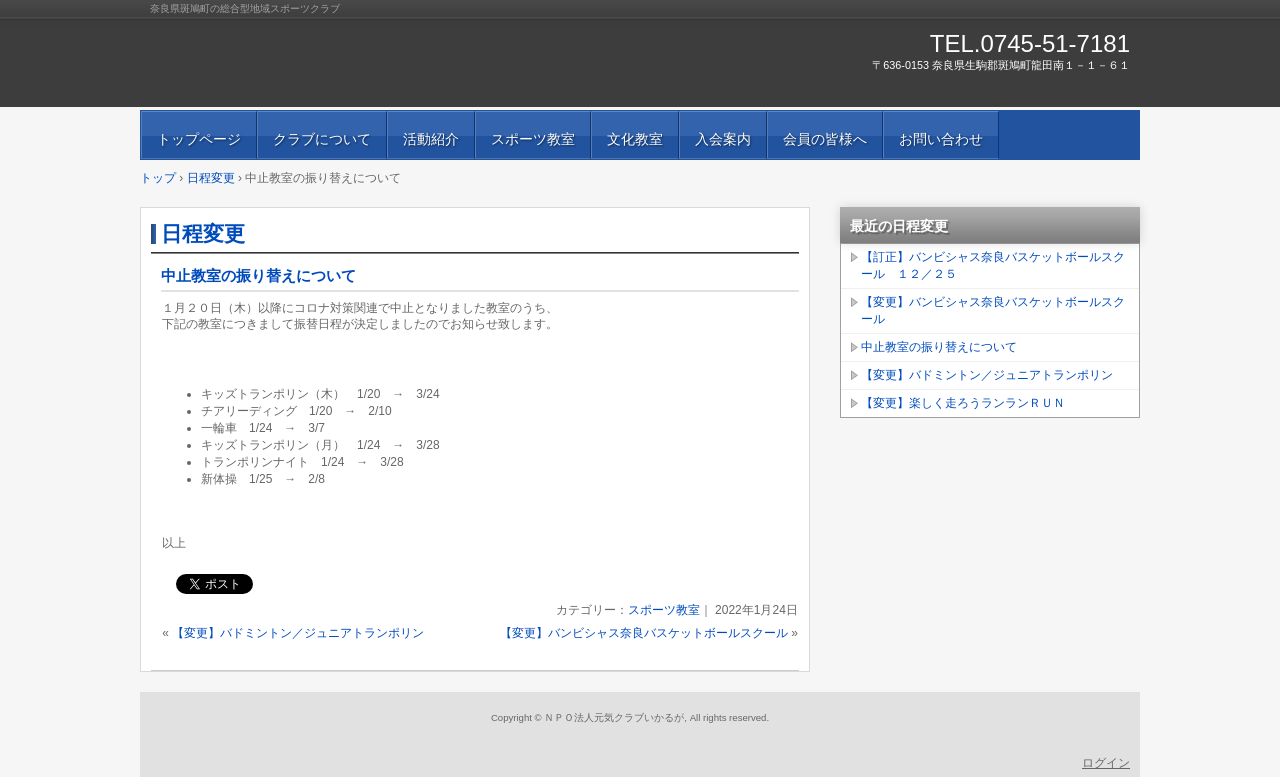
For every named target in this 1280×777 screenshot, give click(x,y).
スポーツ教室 (533, 139)
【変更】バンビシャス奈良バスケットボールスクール (644, 633)
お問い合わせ (941, 139)
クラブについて (322, 139)
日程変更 (203, 233)
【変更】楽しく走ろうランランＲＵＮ (963, 403)
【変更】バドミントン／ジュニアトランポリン (298, 633)
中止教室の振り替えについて (258, 275)
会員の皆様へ (825, 139)
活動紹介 (431, 139)
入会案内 (723, 139)
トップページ (199, 139)
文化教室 (635, 139)
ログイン (1106, 763)
